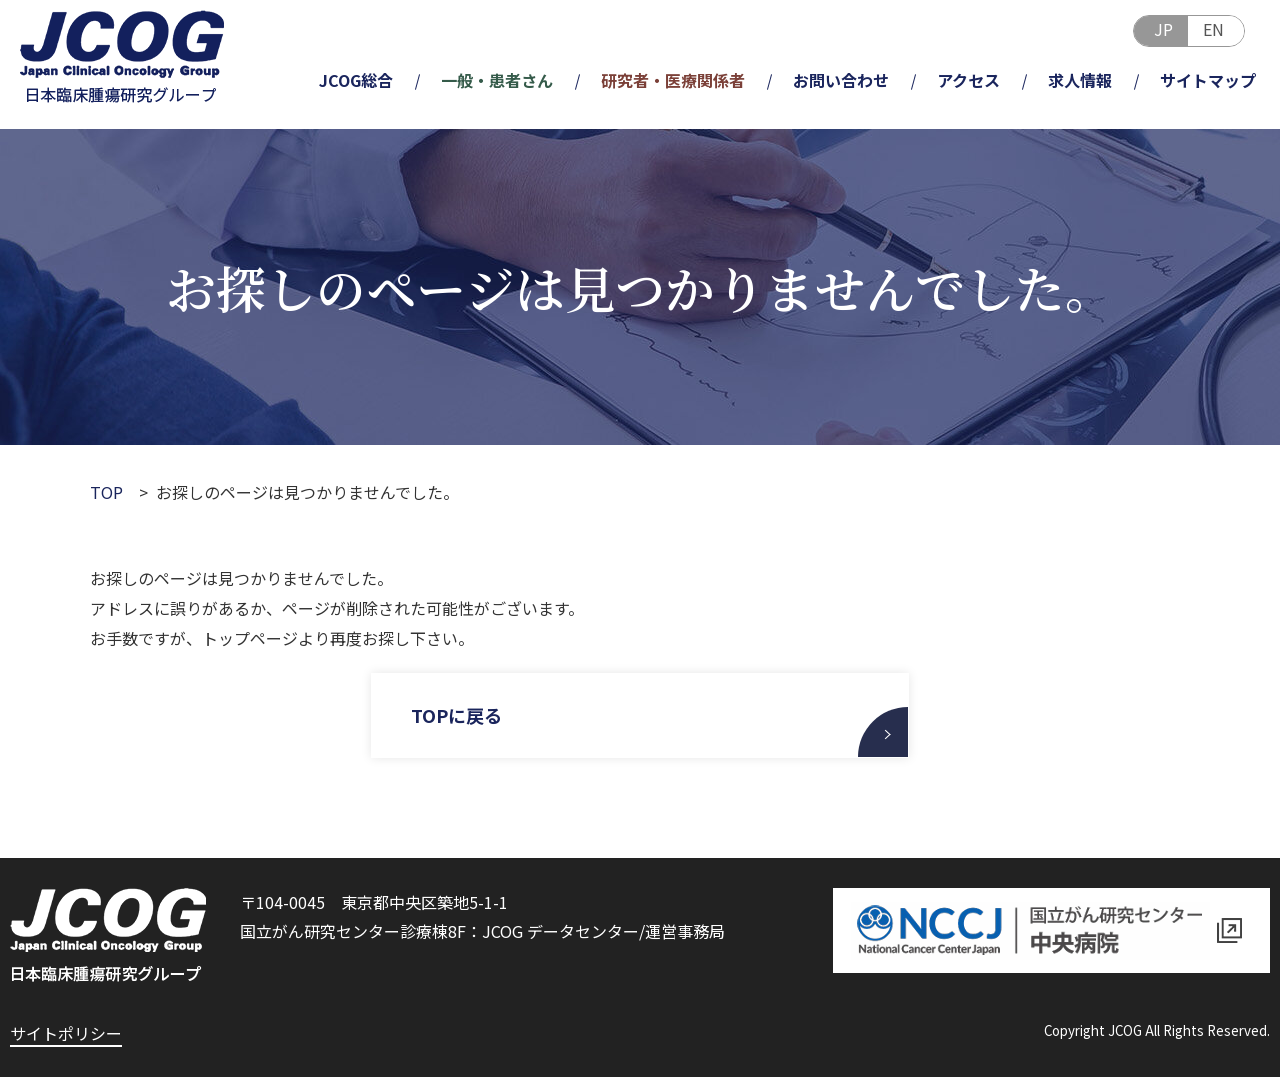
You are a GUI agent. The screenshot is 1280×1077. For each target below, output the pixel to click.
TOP (106, 492)
